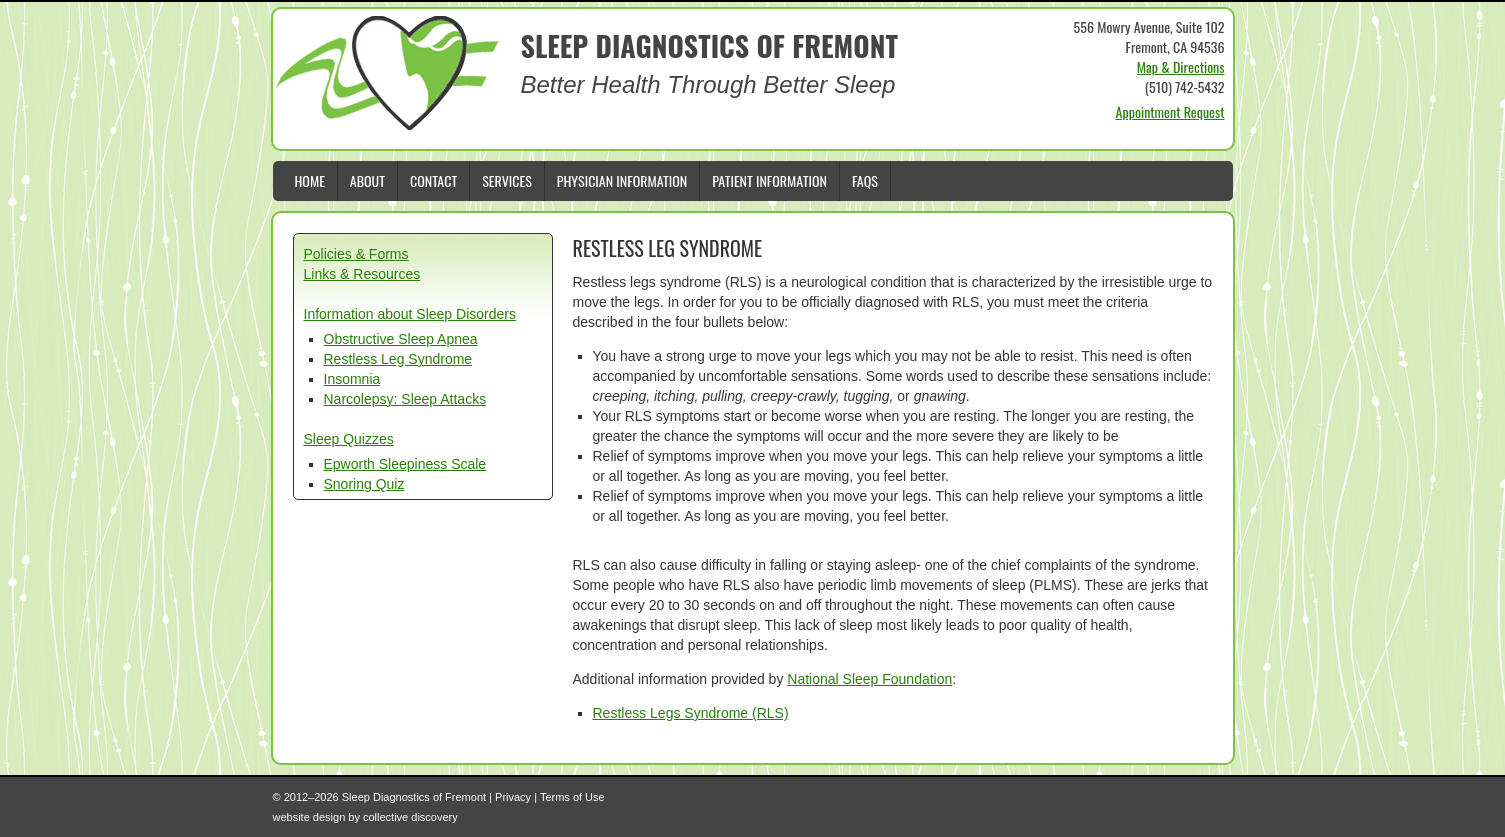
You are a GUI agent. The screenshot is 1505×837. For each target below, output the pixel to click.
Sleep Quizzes (349, 439)
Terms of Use (572, 797)
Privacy (513, 797)
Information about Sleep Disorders (410, 314)
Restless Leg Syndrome (398, 359)
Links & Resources (362, 274)
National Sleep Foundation (869, 679)
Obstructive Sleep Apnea (401, 339)
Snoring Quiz (364, 484)
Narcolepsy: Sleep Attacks (405, 399)
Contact (433, 180)
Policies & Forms (356, 254)
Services (507, 180)
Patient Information (769, 180)
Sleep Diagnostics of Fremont (388, 79)
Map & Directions (1181, 66)
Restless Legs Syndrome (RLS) (691, 713)
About (367, 180)
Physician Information (622, 180)
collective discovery (410, 817)
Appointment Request (1170, 111)
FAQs (865, 180)
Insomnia (352, 379)
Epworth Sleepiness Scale (405, 464)
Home (310, 180)
